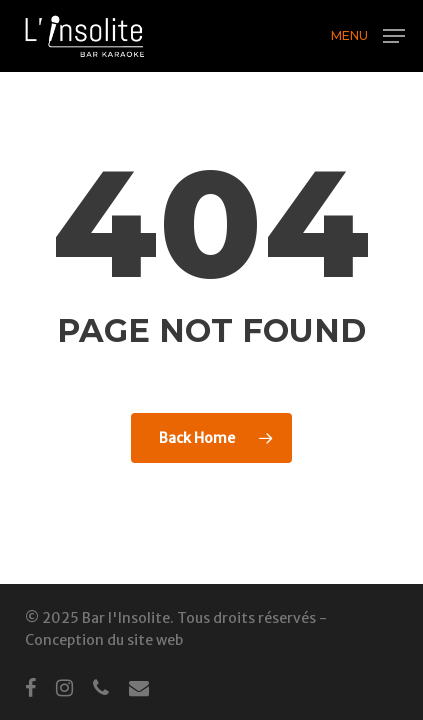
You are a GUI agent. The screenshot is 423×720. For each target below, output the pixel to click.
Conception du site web (104, 640)
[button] (368, 34)
